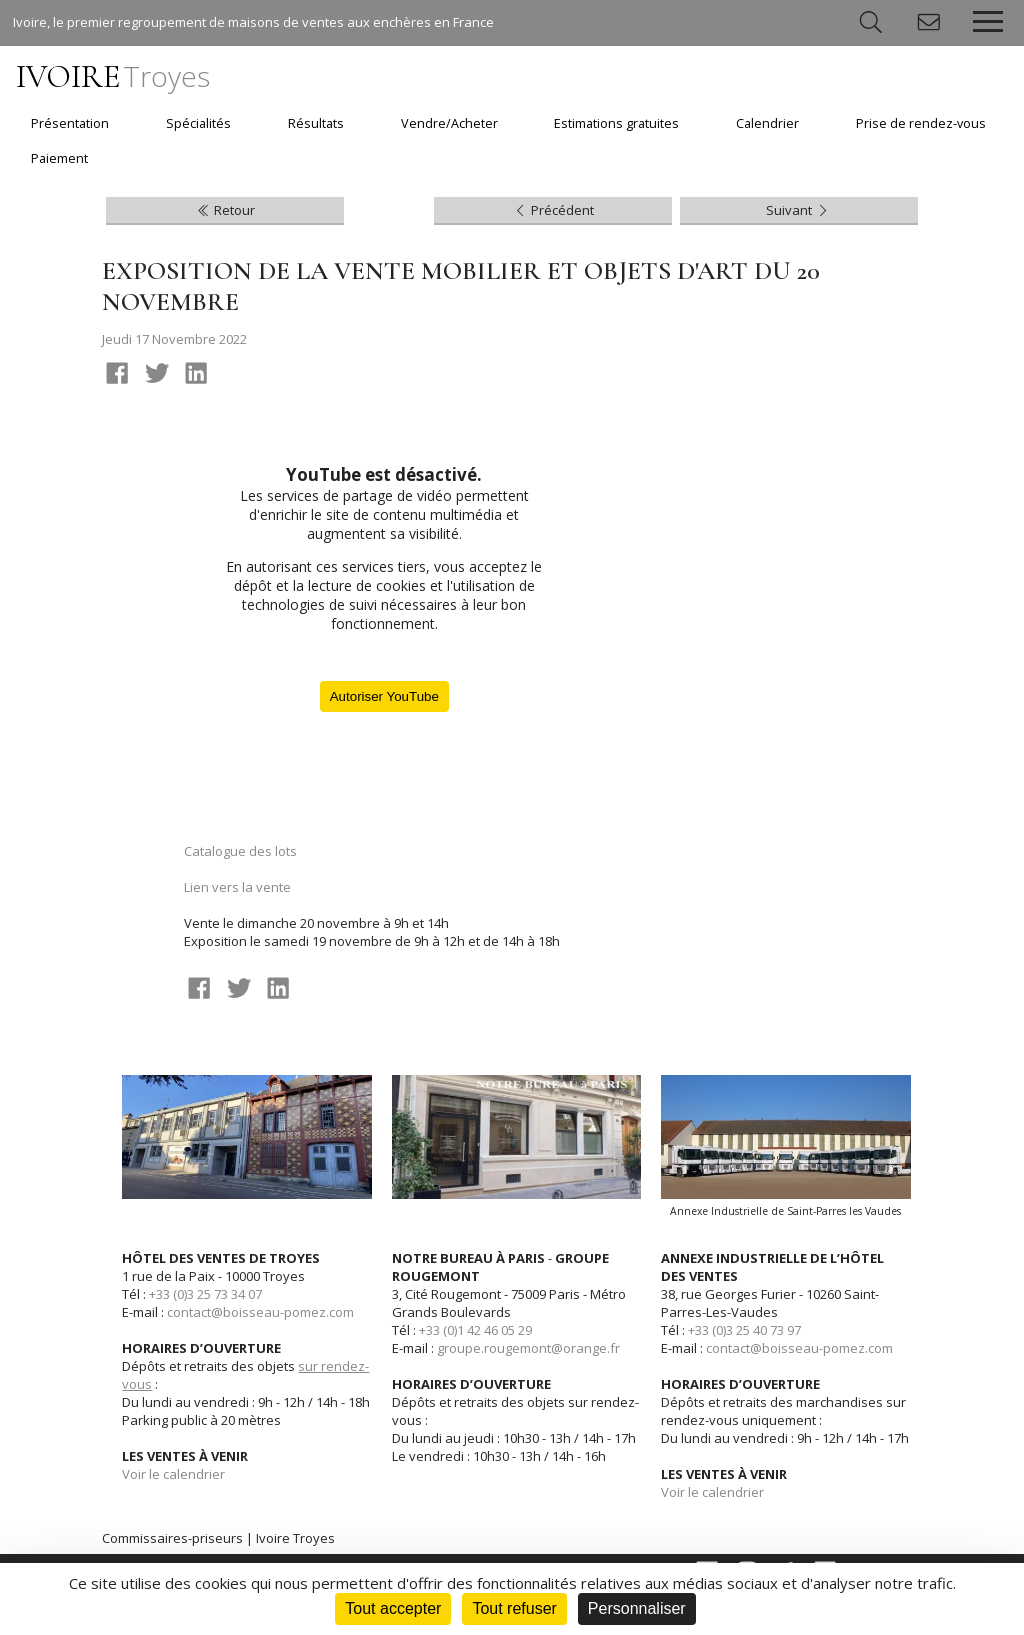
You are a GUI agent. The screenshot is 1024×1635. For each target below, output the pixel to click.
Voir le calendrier (173, 1474)
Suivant (798, 210)
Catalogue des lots (240, 851)
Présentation (70, 123)
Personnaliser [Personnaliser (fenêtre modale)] (637, 1608)
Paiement (59, 158)
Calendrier (767, 123)
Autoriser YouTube (384, 696)
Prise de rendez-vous (921, 123)
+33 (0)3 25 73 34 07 (205, 1294)
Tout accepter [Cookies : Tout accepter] (393, 1608)
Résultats (316, 123)
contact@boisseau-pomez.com (260, 1312)
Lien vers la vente (237, 887)
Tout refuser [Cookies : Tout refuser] (514, 1608)
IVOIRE (113, 76)
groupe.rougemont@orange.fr (528, 1348)
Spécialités (198, 123)
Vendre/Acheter (449, 123)
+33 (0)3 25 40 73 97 (744, 1330)
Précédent (553, 210)
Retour (225, 210)
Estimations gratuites (616, 123)
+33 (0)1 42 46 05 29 (475, 1330)
